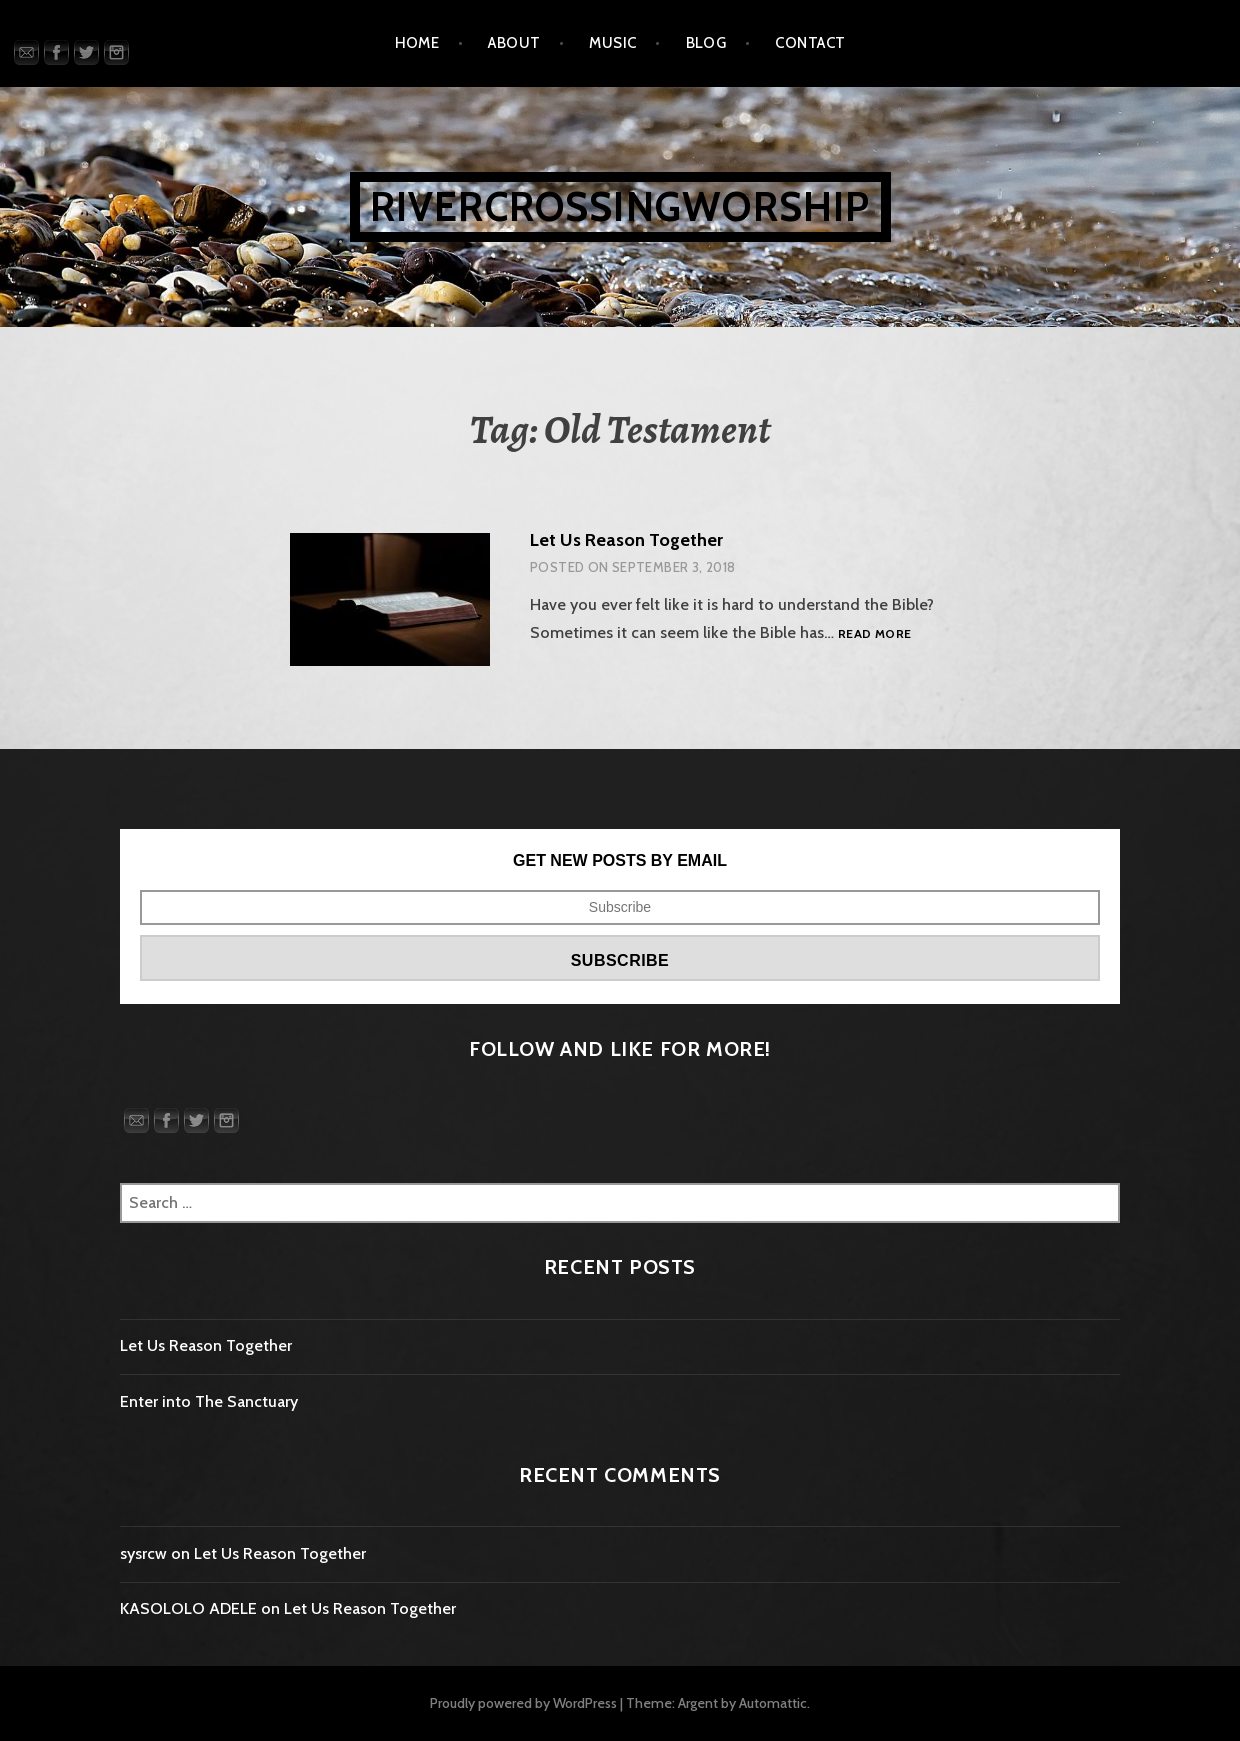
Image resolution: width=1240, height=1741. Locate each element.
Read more (874, 634)
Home (417, 43)
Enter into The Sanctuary (209, 1401)
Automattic (773, 1703)
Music (612, 43)
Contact (810, 43)
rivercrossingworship (620, 206)
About (514, 43)
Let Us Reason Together (626, 540)
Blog (706, 43)
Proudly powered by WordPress (523, 1703)
